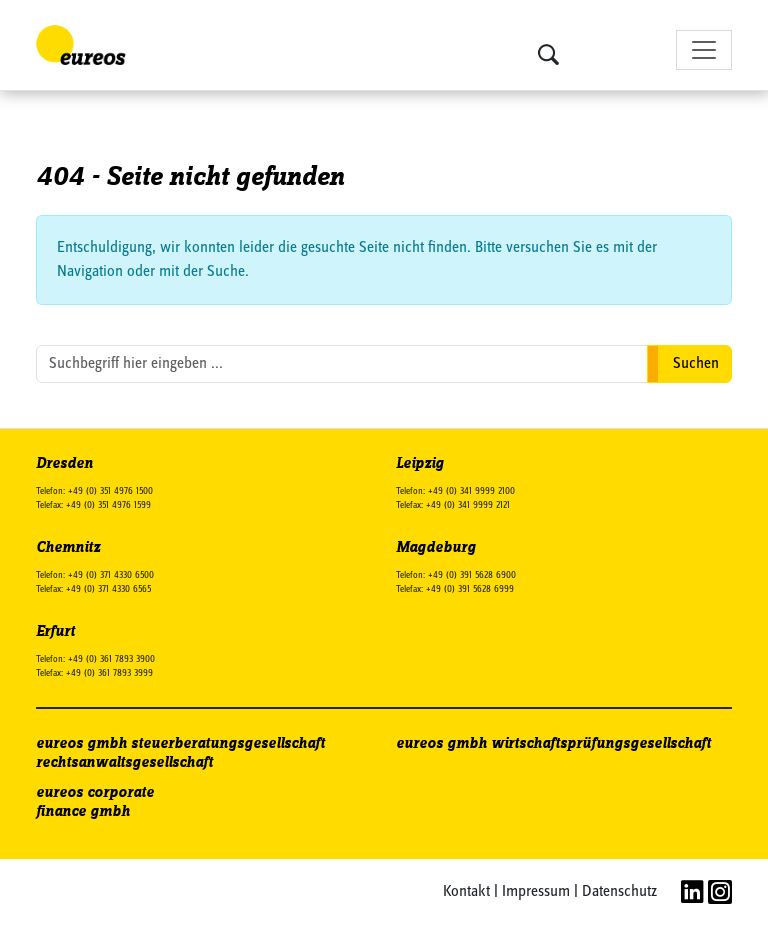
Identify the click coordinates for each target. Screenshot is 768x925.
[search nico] (342, 364)
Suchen (696, 364)
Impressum (536, 892)
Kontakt (466, 892)
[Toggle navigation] (704, 50)
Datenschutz (619, 892)
